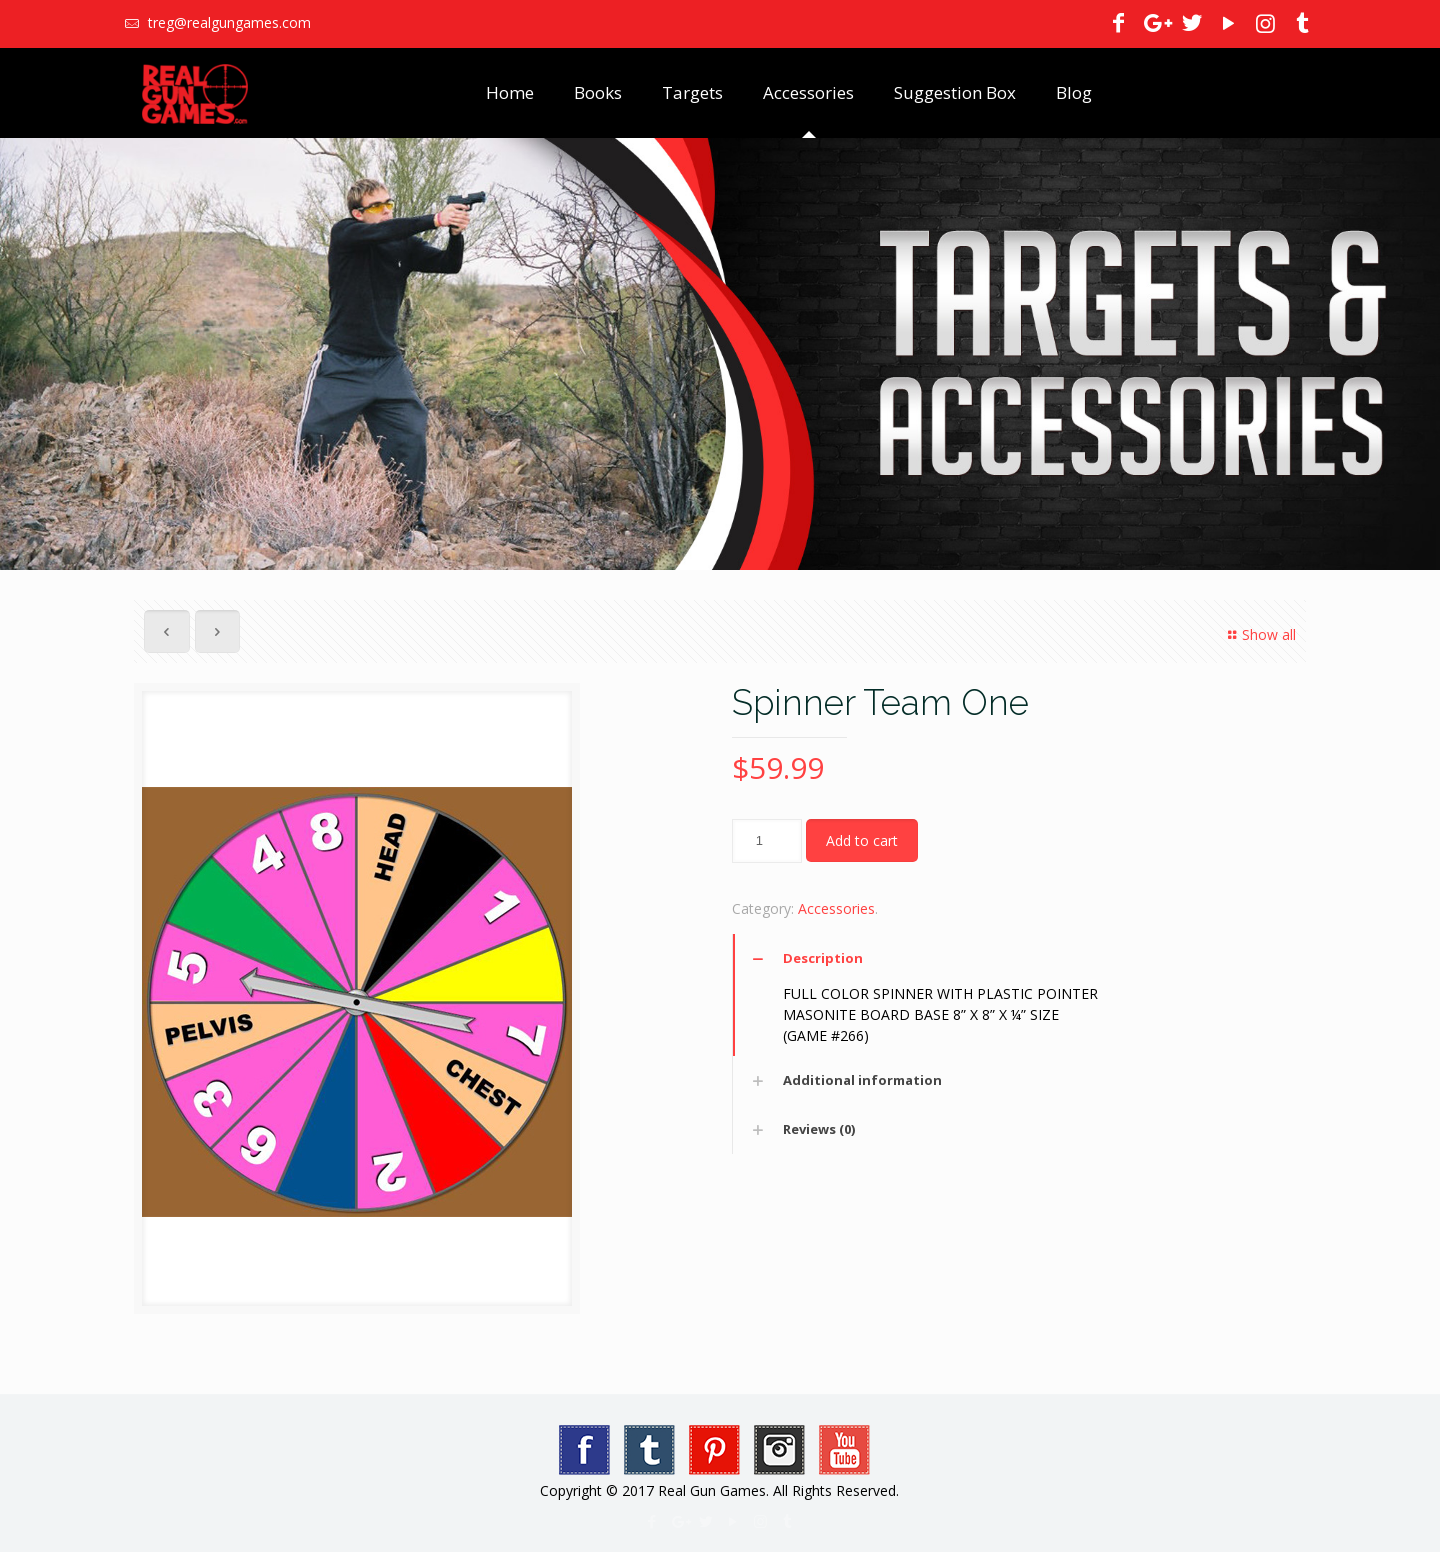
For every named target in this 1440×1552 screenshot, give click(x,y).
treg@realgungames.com (227, 22)
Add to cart (862, 840)
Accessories (836, 908)
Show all (1259, 634)
